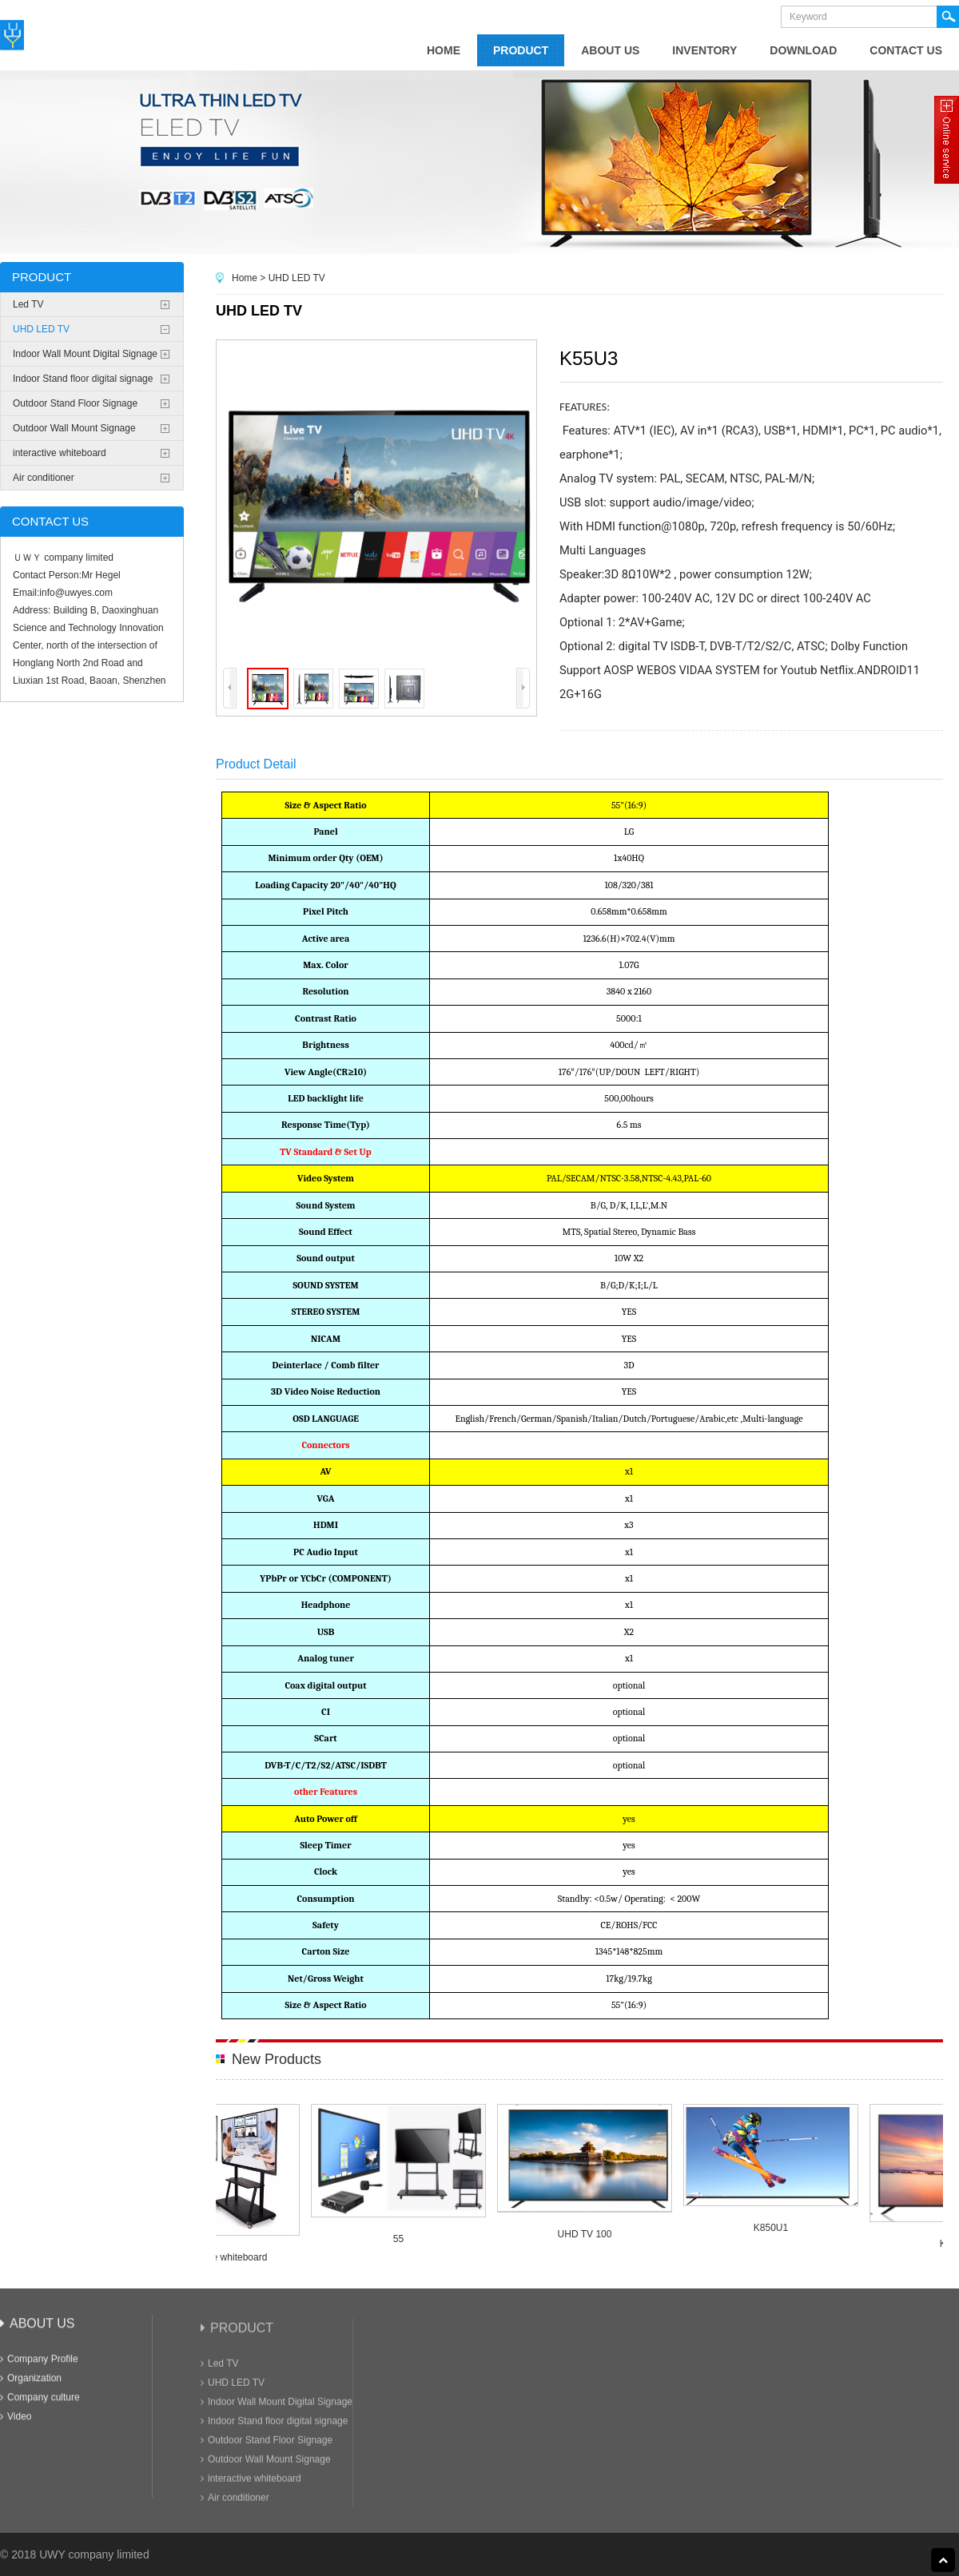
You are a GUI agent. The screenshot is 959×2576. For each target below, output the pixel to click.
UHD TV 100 (589, 2234)
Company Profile (39, 2369)
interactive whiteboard (59, 452)
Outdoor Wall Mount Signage (74, 428)
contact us (905, 50)
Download (803, 50)
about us (610, 50)
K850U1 (775, 2227)
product (520, 50)
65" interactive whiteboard (216, 2257)
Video (15, 2426)
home (443, 50)
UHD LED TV (41, 329)
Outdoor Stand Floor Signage (75, 403)
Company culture (40, 2407)
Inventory (704, 50)
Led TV (28, 304)
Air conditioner (43, 477)
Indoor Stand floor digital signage (83, 378)
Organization (31, 2388)
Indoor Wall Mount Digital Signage (85, 353)
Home (244, 278)
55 (402, 2239)
